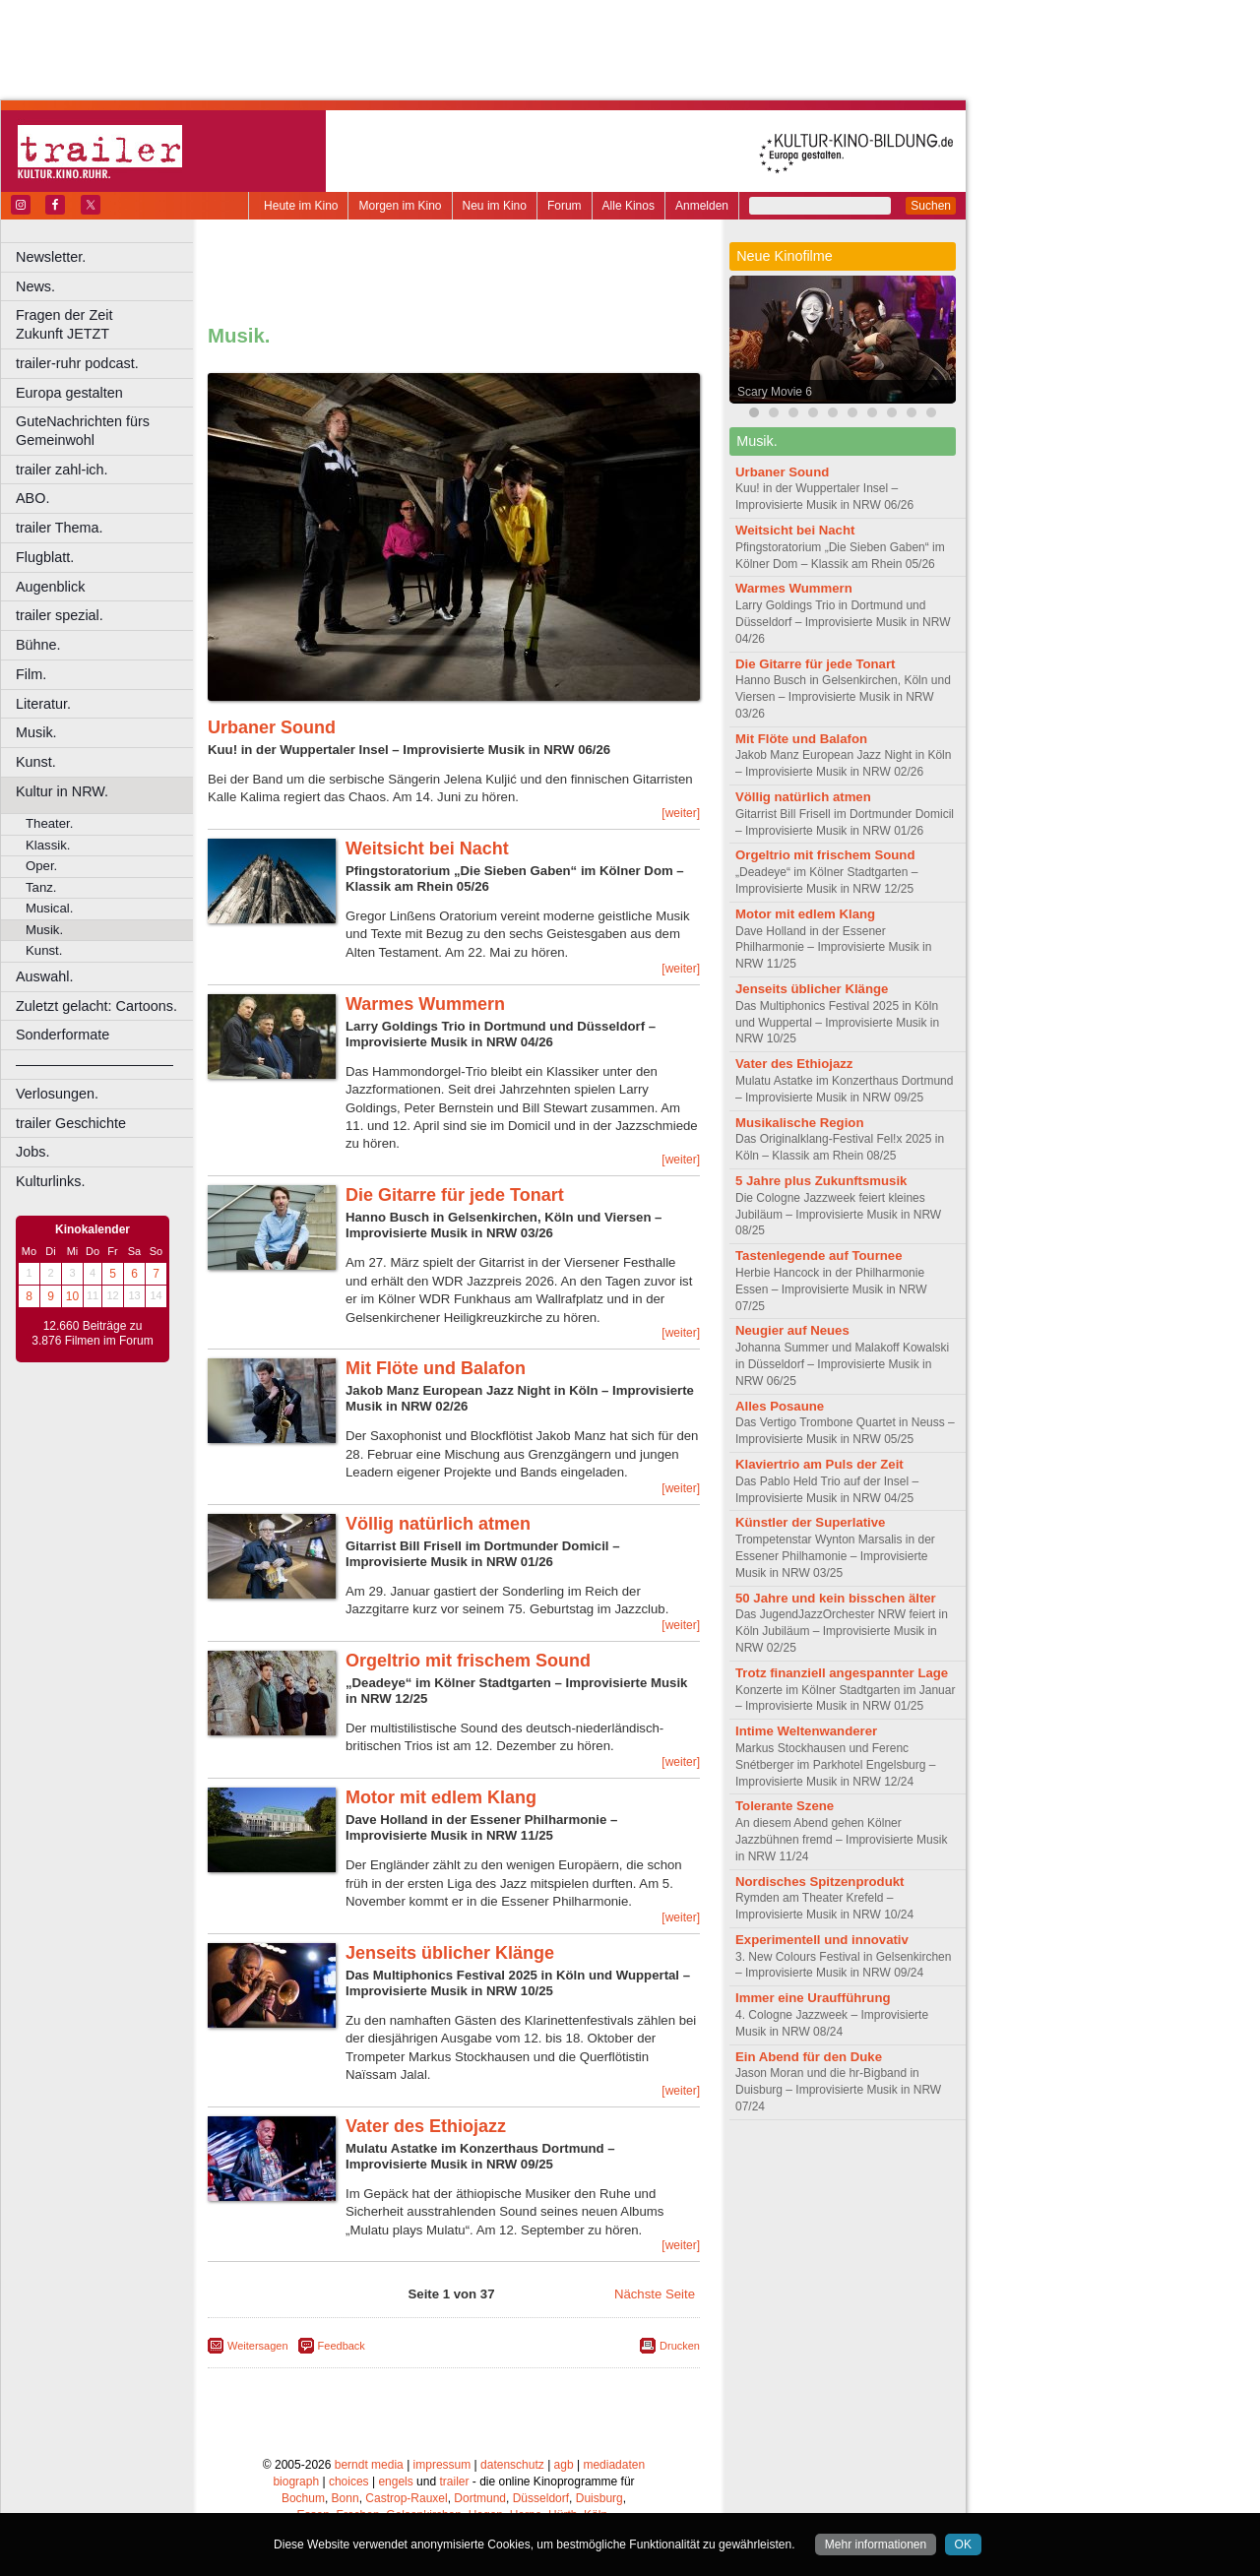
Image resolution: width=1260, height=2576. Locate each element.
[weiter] (681, 813)
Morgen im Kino (399, 206)
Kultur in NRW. (62, 791)
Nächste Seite (654, 2294)
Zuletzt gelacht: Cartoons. (96, 1006)
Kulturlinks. (50, 1181)
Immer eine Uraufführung (813, 1997)
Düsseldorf (541, 2498)
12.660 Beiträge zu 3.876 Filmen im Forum (92, 1334)
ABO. (32, 498)
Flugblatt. (45, 557)
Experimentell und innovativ (822, 1939)
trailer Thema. (59, 527)
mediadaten (614, 2465)
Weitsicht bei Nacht (427, 848)
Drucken (680, 2346)
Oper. (41, 865)
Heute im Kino (301, 206)
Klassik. (48, 845)
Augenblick (50, 587)
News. (35, 286)
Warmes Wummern (425, 1004)
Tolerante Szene (784, 1805)
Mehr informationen (875, 2544)
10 (72, 1296)
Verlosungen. (57, 1093)
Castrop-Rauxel (406, 2498)
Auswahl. (44, 976)
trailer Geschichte (71, 1123)
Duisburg (599, 2498)
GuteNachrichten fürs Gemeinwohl (83, 430)
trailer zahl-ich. (62, 469)
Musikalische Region (799, 1122)
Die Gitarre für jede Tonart (455, 1195)
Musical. (49, 908)
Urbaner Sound (272, 727)
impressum (442, 2465)
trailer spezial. (59, 615)
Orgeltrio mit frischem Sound (468, 1660)
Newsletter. (51, 257)
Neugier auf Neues (792, 1330)
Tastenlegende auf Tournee (819, 1255)
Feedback (341, 2346)
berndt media (369, 2465)
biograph (296, 2481)
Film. (31, 674)
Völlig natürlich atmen (438, 1524)
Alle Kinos (628, 206)
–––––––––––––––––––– (94, 1064)
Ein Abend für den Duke (808, 2056)
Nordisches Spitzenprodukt (819, 1881)
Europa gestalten (69, 393)
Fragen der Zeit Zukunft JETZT (107, 324)
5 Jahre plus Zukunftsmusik (821, 1180)
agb (564, 2465)
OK (963, 2544)
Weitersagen (257, 2346)
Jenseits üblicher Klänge (450, 1953)
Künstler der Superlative (810, 1522)
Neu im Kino (495, 206)
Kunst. (36, 762)
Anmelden (701, 206)
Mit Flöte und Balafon (436, 1368)
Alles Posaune (779, 1406)
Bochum (303, 2498)
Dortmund (480, 2498)
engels (395, 2481)
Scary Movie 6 (774, 392)
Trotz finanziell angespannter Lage (841, 1672)
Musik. (36, 732)
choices (349, 2481)
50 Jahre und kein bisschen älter (835, 1598)
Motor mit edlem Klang (441, 1797)
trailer (454, 2481)
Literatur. (43, 704)
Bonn (345, 2498)
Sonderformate (62, 1034)
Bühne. (38, 645)
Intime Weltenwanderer (806, 1731)
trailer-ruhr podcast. (77, 363)
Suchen (931, 206)
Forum (564, 206)
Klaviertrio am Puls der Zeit (819, 1464)
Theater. (49, 823)
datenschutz (512, 2465)
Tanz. (41, 887)
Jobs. (32, 1152)
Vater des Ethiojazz (426, 2126)
